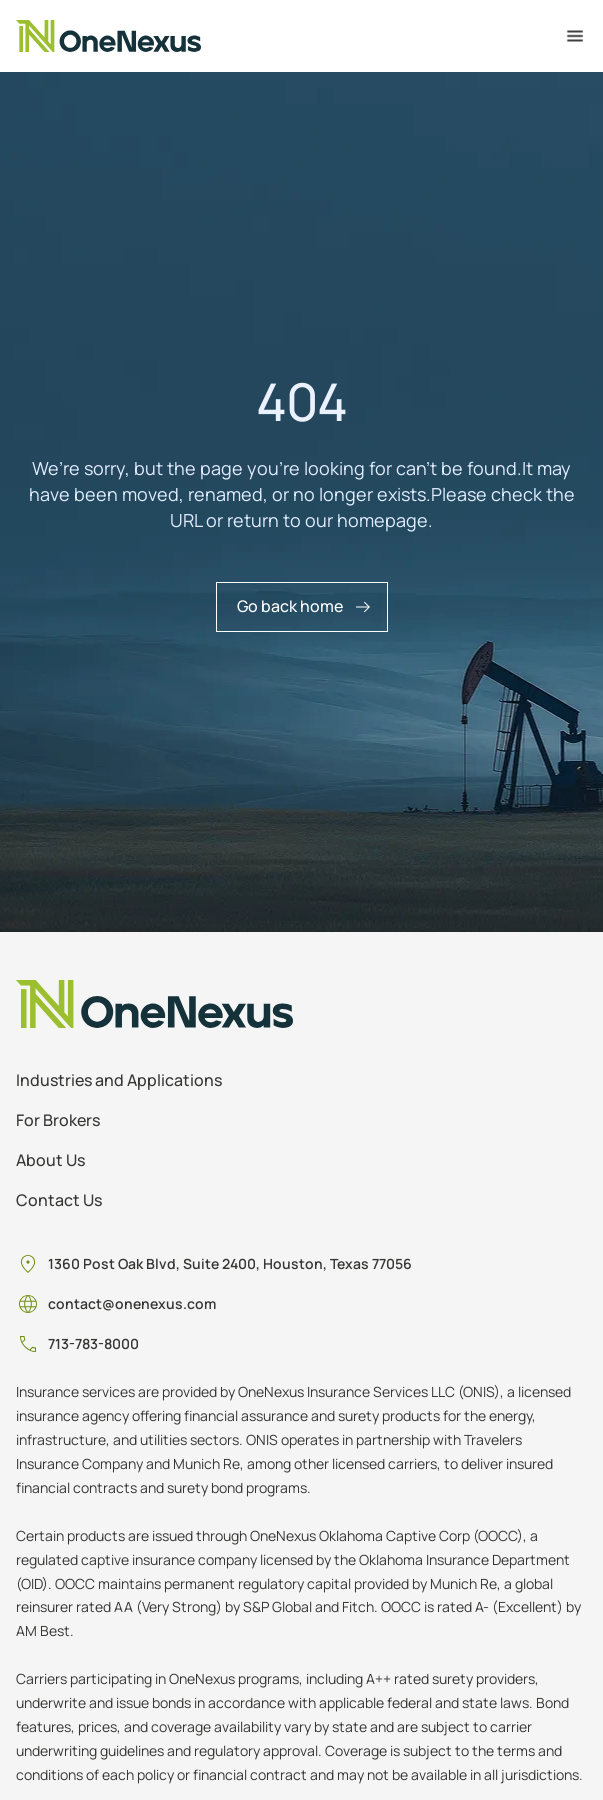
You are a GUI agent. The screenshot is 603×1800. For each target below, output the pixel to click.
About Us (50, 1160)
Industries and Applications (119, 1080)
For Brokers (58, 1120)
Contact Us (59, 1200)
